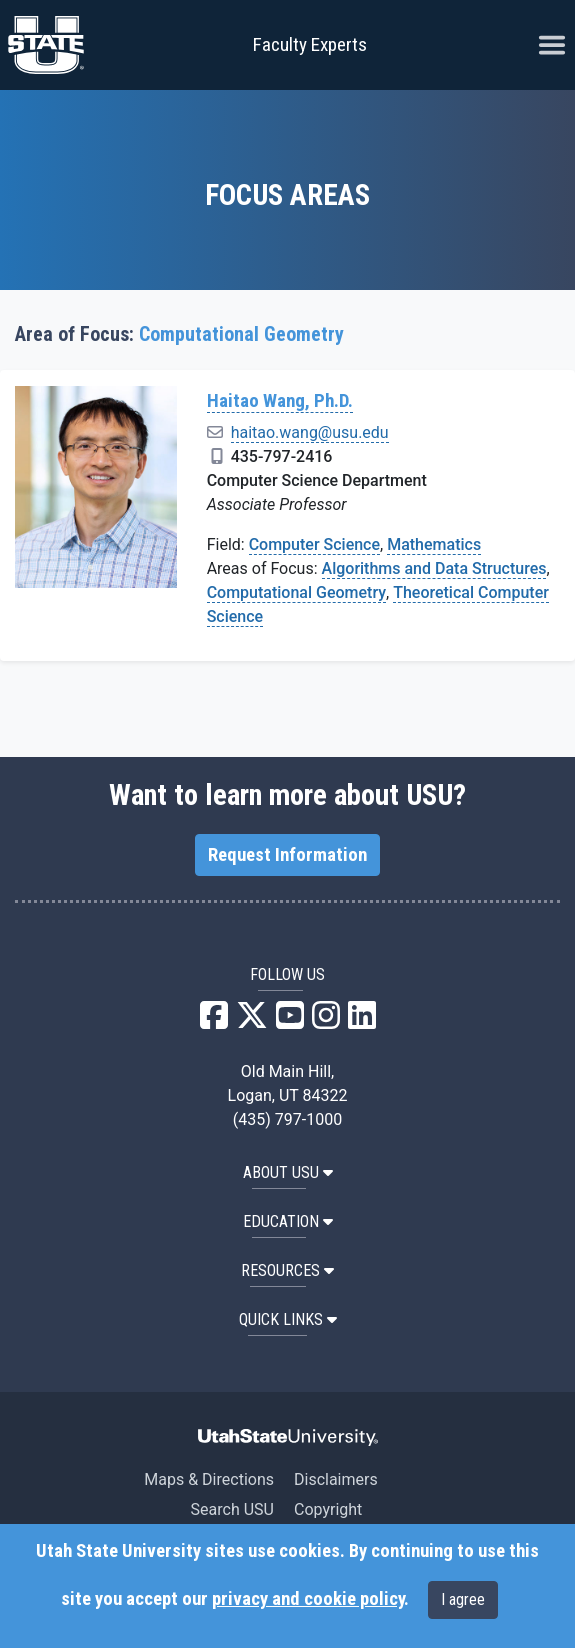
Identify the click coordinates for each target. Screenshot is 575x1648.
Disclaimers (336, 1479)
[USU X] (252, 1021)
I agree (463, 1599)
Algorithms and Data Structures (434, 568)
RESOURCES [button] (287, 1270)
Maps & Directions (209, 1479)
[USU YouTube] (290, 1021)
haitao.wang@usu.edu (310, 432)
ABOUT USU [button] (288, 1172)
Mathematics (434, 544)
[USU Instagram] (326, 1021)
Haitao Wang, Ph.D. (280, 401)
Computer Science (314, 544)
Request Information (287, 855)
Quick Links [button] (288, 1319)
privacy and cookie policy (308, 1599)
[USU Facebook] (214, 1021)
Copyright (328, 1509)
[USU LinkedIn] (362, 1021)
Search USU (232, 1509)
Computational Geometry (296, 592)
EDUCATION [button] (288, 1221)
